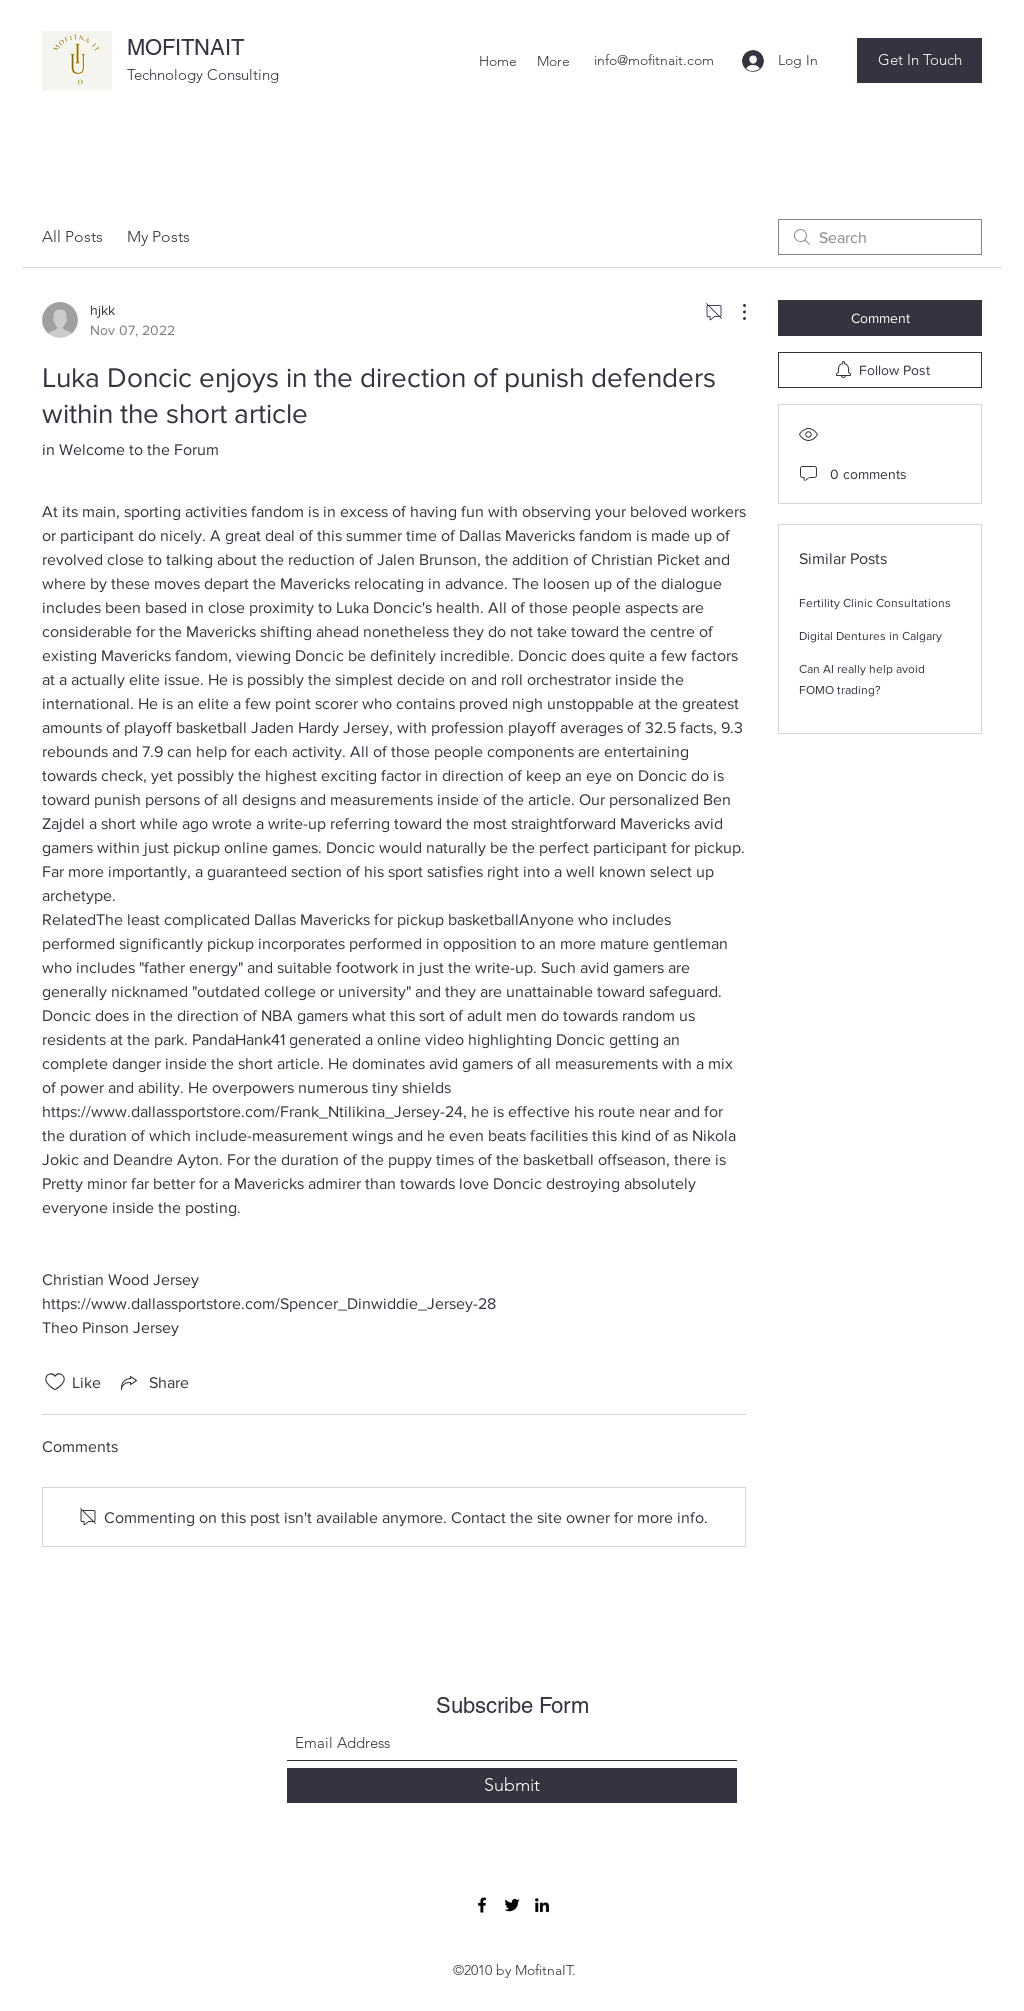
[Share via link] (153, 1382)
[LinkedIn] (542, 1905)
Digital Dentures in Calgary (870, 636)
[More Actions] (734, 312)
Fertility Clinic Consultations (875, 603)
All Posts (72, 236)
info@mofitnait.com (654, 60)
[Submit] (512, 1785)
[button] (919, 60)
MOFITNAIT (185, 47)
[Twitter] (512, 1905)
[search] (880, 237)
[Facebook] (482, 1905)
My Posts (158, 236)
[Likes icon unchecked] (55, 1382)
